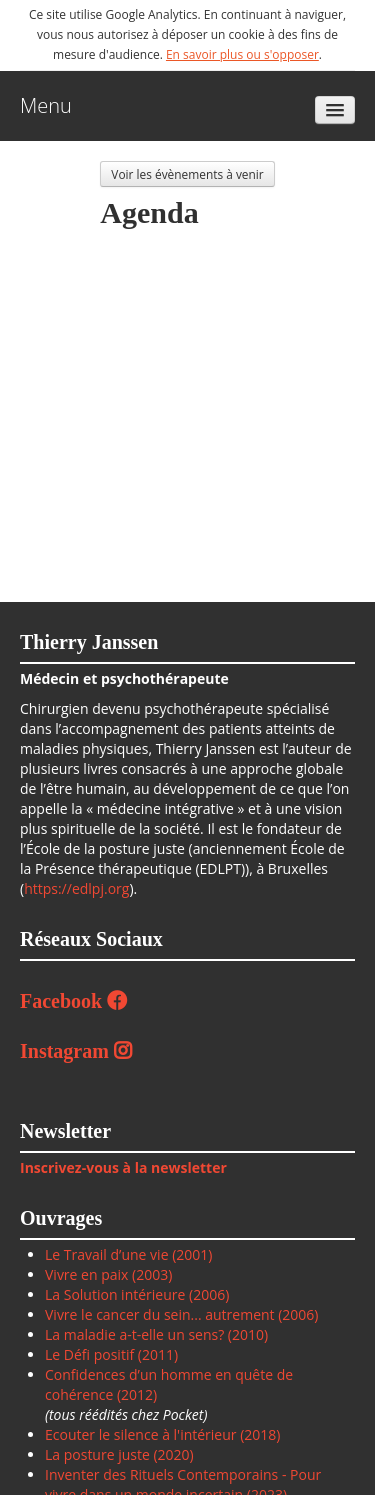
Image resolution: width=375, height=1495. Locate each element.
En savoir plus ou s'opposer (242, 54)
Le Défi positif (91, 1354)
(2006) (207, 1294)
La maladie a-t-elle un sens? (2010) (156, 1334)
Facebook (73, 1001)
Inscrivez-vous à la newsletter (123, 1167)
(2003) (150, 1274)
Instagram (76, 1051)
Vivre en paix (86, 1274)
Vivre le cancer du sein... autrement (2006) (182, 1314)
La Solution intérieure (115, 1294)
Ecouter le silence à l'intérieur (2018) (162, 1434)
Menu (46, 105)
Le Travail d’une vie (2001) (128, 1254)
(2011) (158, 1354)
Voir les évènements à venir (187, 174)
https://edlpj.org (76, 888)
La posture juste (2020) (119, 1454)
